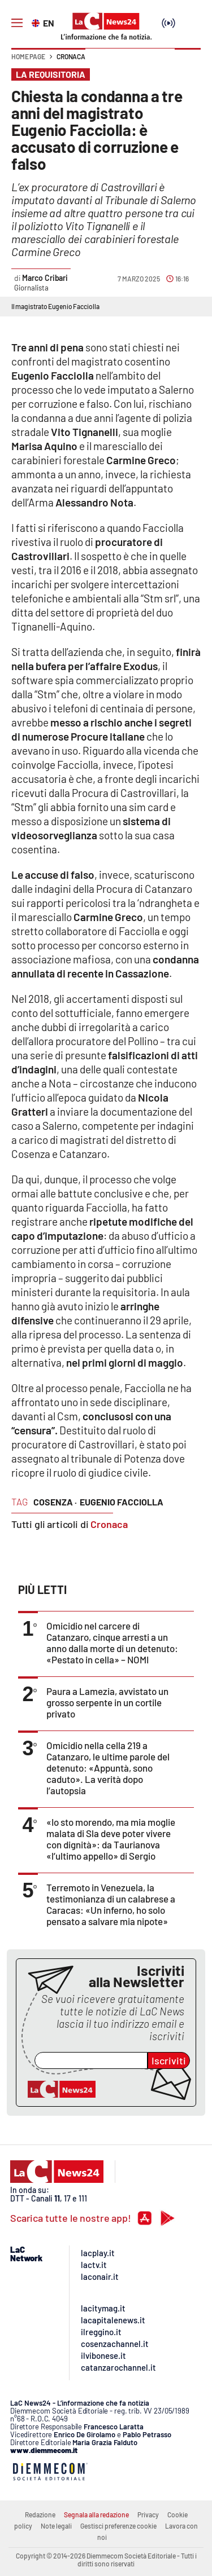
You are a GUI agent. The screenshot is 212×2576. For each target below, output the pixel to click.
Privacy (148, 2514)
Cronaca (71, 56)
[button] (188, 62)
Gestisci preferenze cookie (118, 2526)
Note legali (56, 2526)
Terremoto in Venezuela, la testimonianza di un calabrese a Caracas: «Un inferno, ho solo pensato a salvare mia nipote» (110, 1904)
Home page (28, 56)
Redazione (40, 2514)
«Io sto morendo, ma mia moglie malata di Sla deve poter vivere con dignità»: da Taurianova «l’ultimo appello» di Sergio (110, 1838)
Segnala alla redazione (96, 2514)
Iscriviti (169, 2060)
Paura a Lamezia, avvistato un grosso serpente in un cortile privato (107, 1702)
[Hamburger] (17, 23)
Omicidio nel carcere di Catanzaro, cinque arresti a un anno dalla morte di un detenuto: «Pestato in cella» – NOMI (112, 1642)
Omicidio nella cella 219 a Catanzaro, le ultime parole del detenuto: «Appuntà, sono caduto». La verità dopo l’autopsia (108, 1768)
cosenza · (55, 1501)
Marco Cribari (45, 278)
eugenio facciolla (121, 1501)
